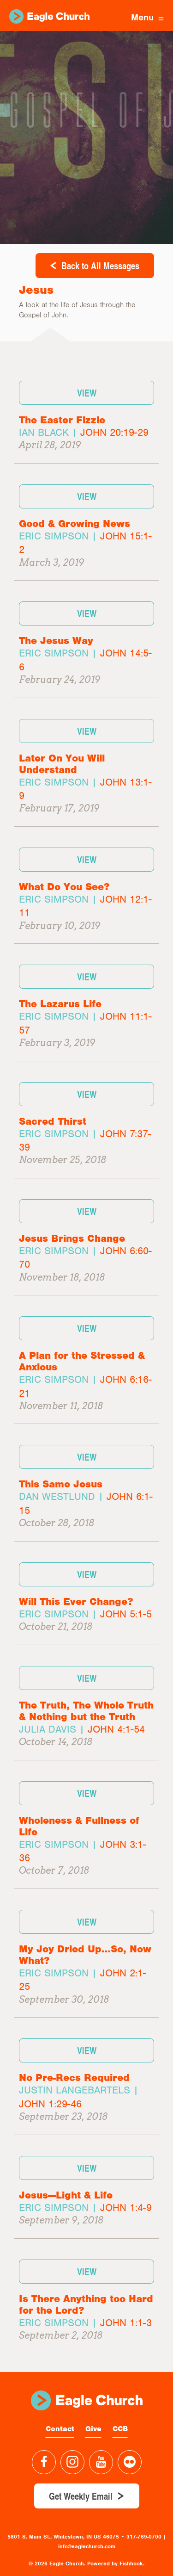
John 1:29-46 (50, 2104)
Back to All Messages (100, 265)
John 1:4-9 (126, 2207)
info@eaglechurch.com (86, 2546)
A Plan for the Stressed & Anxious (82, 1361)
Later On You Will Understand (62, 764)
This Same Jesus (60, 1484)
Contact (60, 2429)
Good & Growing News (74, 523)
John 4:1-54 (116, 1729)
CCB (120, 2429)
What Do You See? (64, 886)
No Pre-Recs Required (74, 2077)
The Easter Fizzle (62, 420)
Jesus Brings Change (72, 1238)
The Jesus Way (56, 640)
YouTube (101, 2462)
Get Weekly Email (81, 2495)
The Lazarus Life (60, 1003)
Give (93, 2429)
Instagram (72, 2462)
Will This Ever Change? (76, 1601)
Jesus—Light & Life (66, 2195)
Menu (147, 17)
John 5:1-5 (126, 1614)
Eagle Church (49, 16)
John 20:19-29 (114, 432)
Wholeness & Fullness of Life (79, 1826)
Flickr (130, 2462)
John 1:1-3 (126, 2322)
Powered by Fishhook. (115, 2563)
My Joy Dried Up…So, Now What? (85, 1955)
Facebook (44, 2462)
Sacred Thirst (52, 1121)
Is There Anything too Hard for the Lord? (86, 2304)
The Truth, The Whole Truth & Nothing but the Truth (86, 1711)
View (86, 392)
